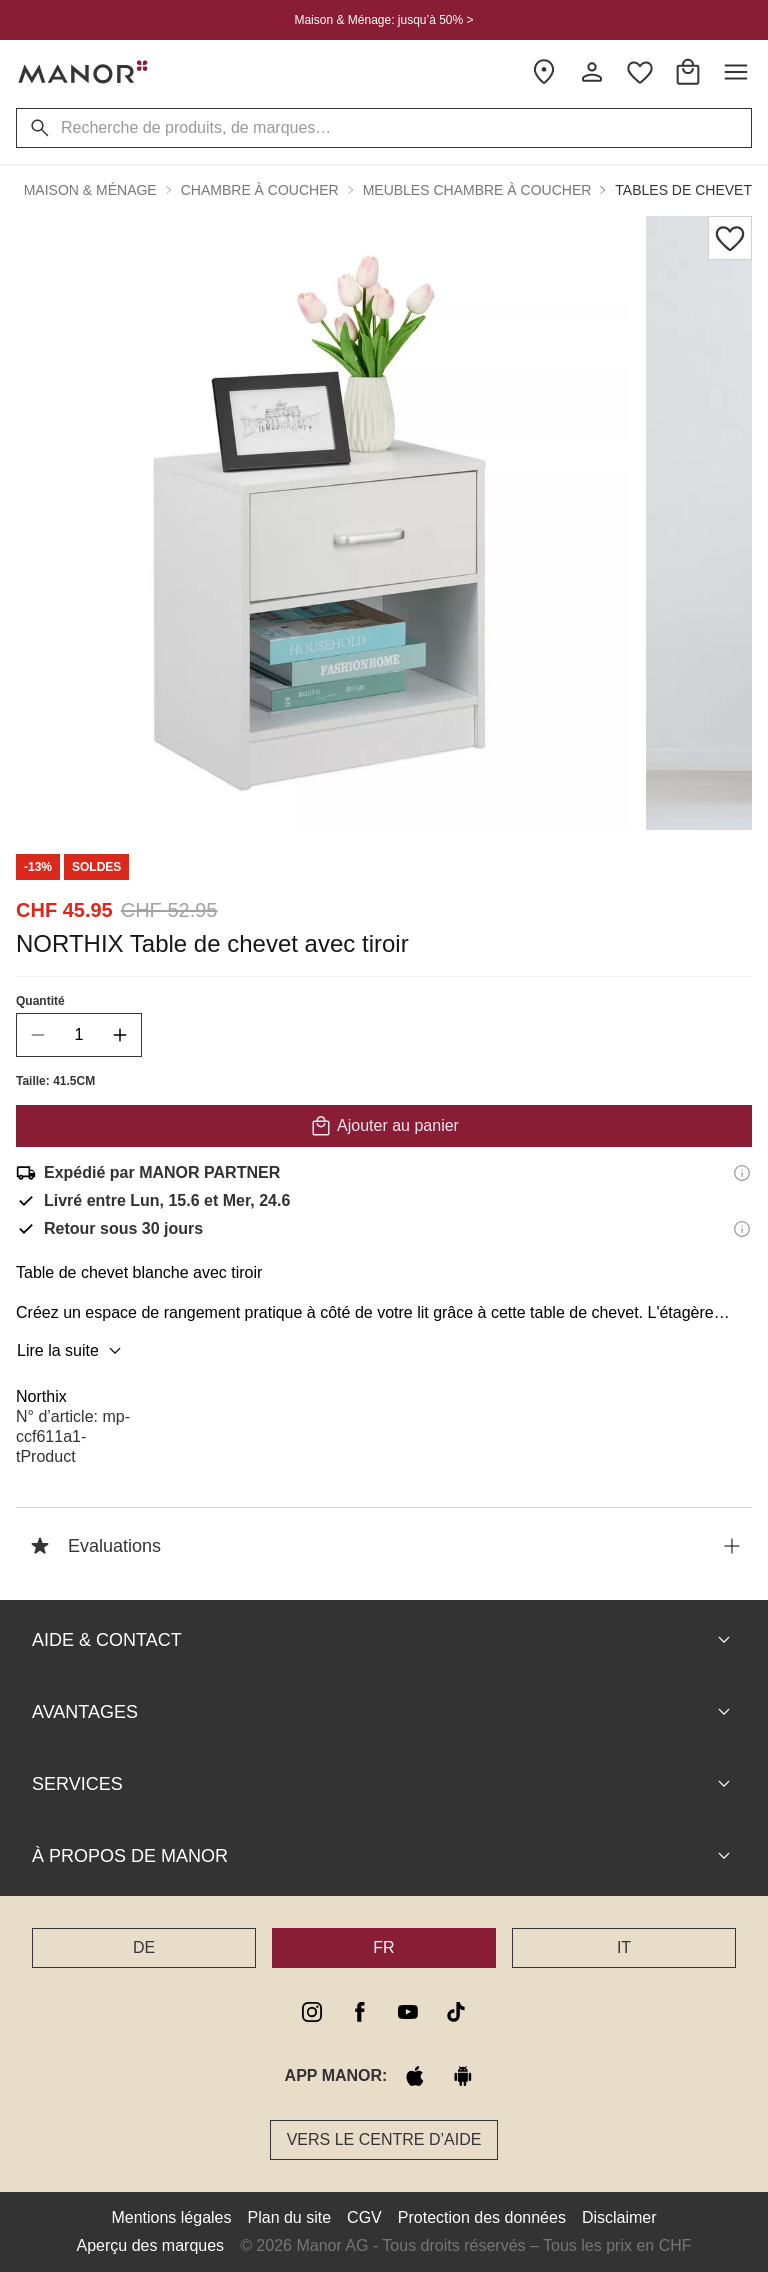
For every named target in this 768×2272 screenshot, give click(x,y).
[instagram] (312, 2012)
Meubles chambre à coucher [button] (477, 190)
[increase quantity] (120, 1035)
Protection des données (482, 2217)
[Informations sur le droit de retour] (742, 1229)
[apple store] (415, 2076)
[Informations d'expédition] (742, 1173)
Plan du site (290, 2217)
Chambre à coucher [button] (260, 190)
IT (624, 1947)
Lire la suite (72, 1351)
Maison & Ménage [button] (90, 190)
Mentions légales (171, 2217)
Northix (41, 1396)
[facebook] (360, 2012)
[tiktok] (456, 2012)
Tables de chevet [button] (683, 190)
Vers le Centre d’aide (384, 2139)
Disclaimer (619, 2217)
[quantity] (79, 1035)
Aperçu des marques (150, 2245)
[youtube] (408, 2012)
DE (144, 1947)
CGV (364, 2217)
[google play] (463, 2076)
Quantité (40, 1001)
